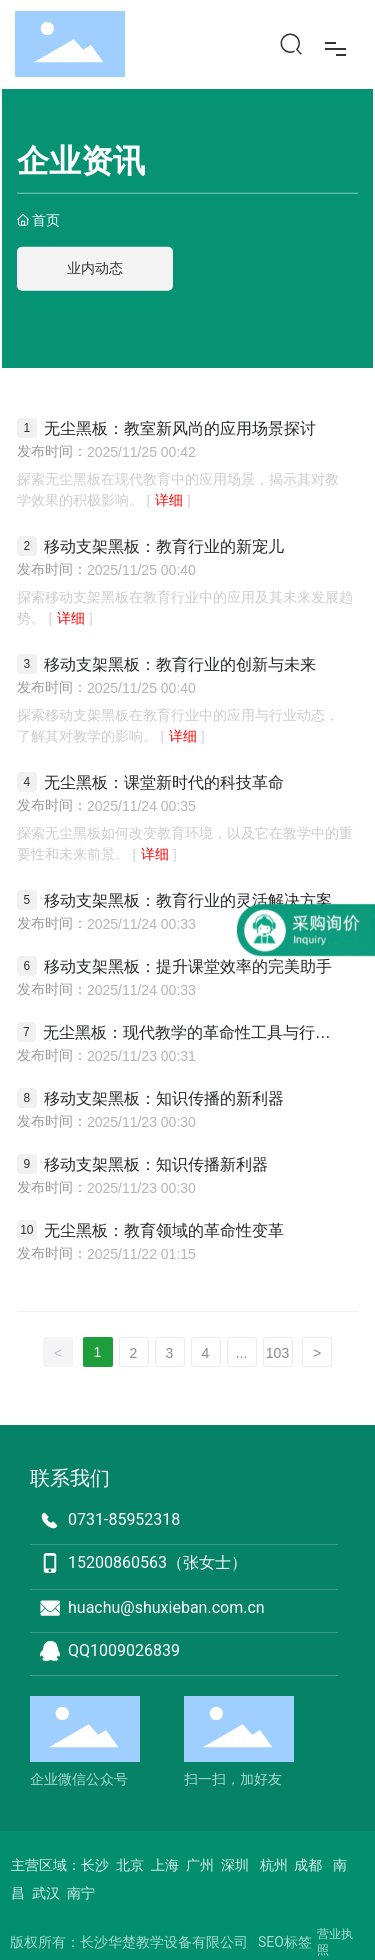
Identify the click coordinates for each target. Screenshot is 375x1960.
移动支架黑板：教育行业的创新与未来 (180, 664)
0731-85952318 (124, 1519)
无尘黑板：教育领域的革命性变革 (164, 1230)
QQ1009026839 (124, 1650)
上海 (166, 1865)
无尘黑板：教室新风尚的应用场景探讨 (180, 428)
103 (277, 1353)
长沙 (95, 1865)
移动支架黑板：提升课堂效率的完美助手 (188, 966)
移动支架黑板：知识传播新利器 (156, 1164)
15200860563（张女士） (157, 1562)
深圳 (233, 1865)
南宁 (81, 1893)
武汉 (46, 1893)
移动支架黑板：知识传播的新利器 (164, 1098)
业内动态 (95, 268)
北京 (130, 1865)
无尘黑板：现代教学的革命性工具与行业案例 (187, 1032)
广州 (200, 1865)
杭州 (274, 1865)
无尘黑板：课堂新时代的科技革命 (164, 782)
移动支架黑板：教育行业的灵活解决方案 (188, 900)
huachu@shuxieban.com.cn (166, 1607)
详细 (168, 500)
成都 (308, 1865)
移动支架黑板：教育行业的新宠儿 (164, 546)
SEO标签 (285, 1942)
